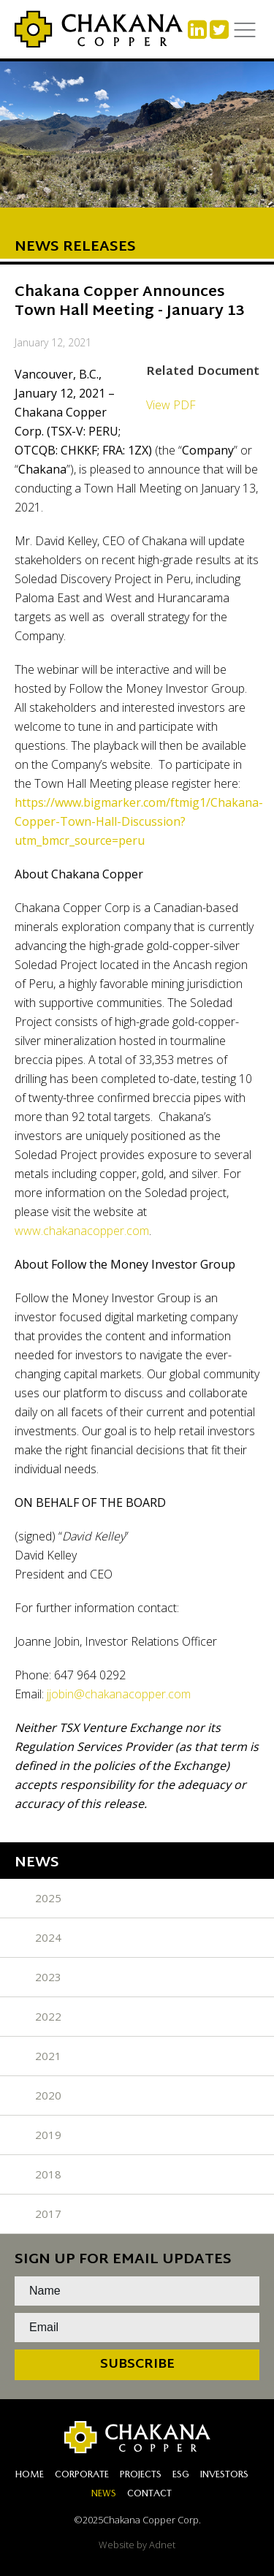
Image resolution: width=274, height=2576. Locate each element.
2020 (48, 2095)
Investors (224, 2476)
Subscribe (137, 2364)
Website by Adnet (137, 2544)
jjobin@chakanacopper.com (119, 1694)
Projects (140, 2476)
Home (29, 2476)
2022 (48, 2016)
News (103, 2495)
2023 (48, 1976)
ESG (180, 2476)
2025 (48, 1898)
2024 (48, 1937)
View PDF (171, 405)
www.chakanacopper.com (82, 1231)
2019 (48, 2134)
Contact (149, 2495)
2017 (48, 2213)
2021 (48, 2055)
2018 (48, 2174)
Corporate (82, 2476)
